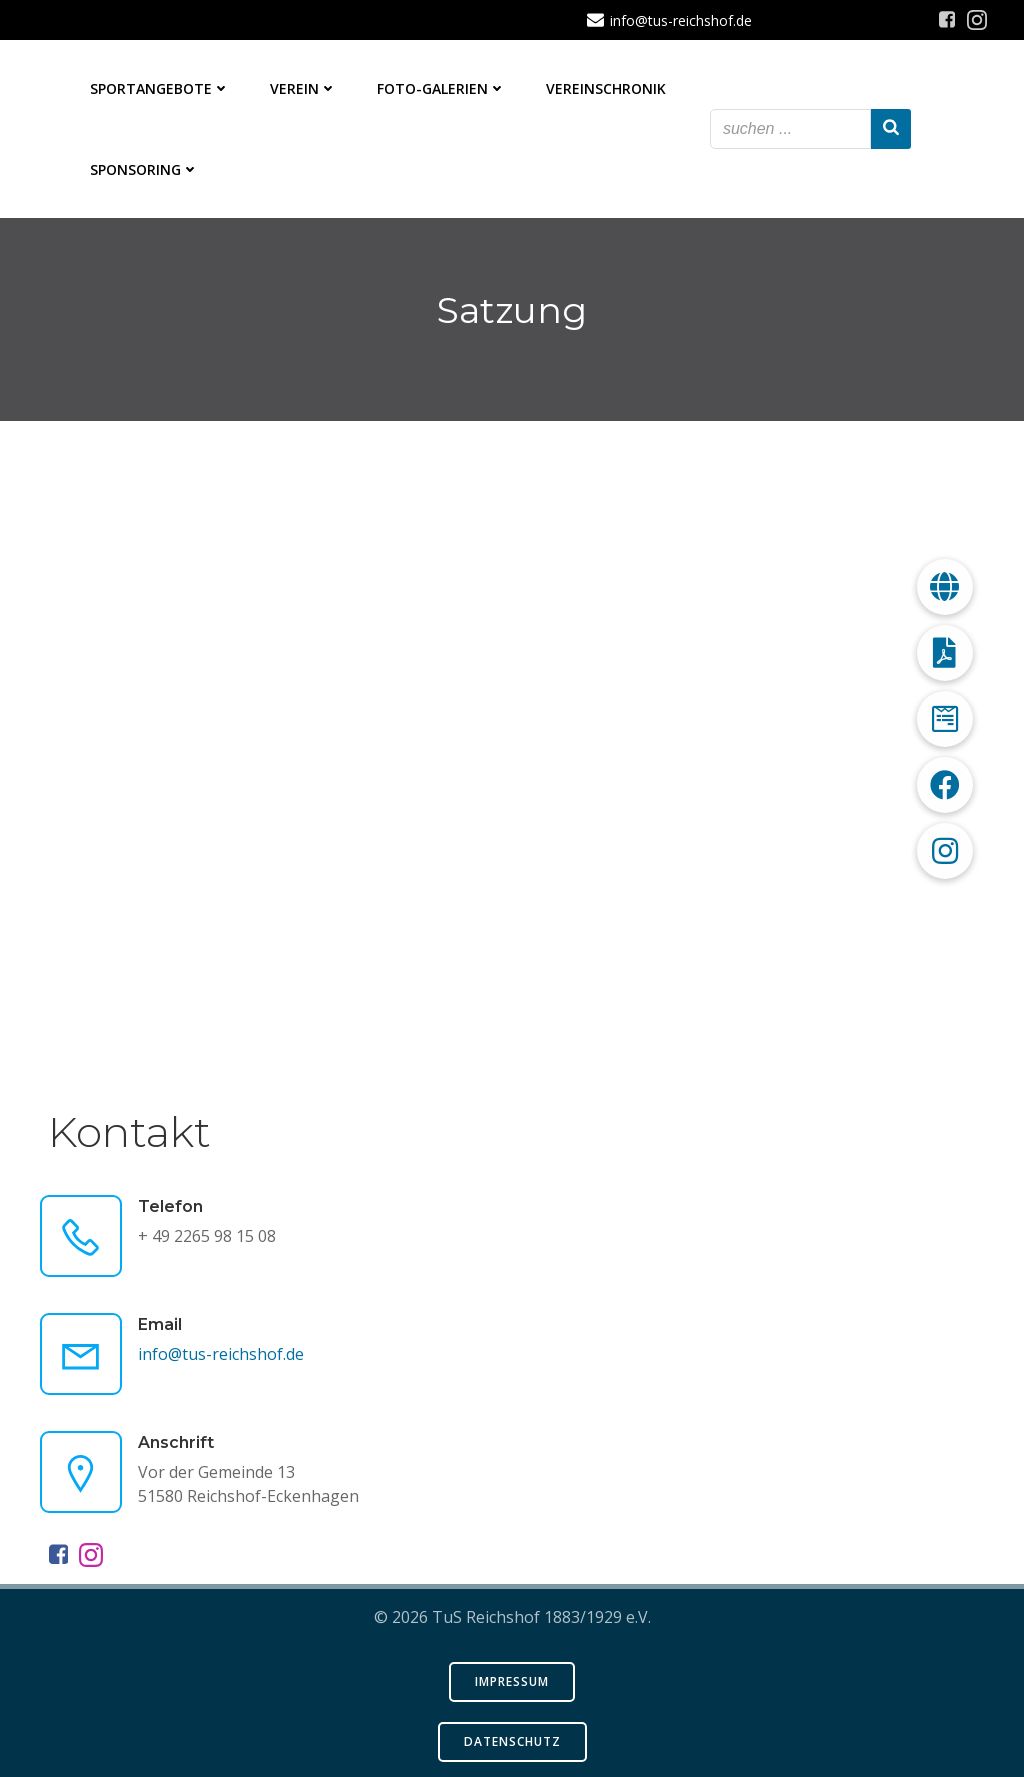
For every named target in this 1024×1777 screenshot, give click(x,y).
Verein (303, 88)
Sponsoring (144, 169)
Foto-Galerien (441, 88)
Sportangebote (160, 88)
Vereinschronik (606, 88)
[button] (945, 851)
